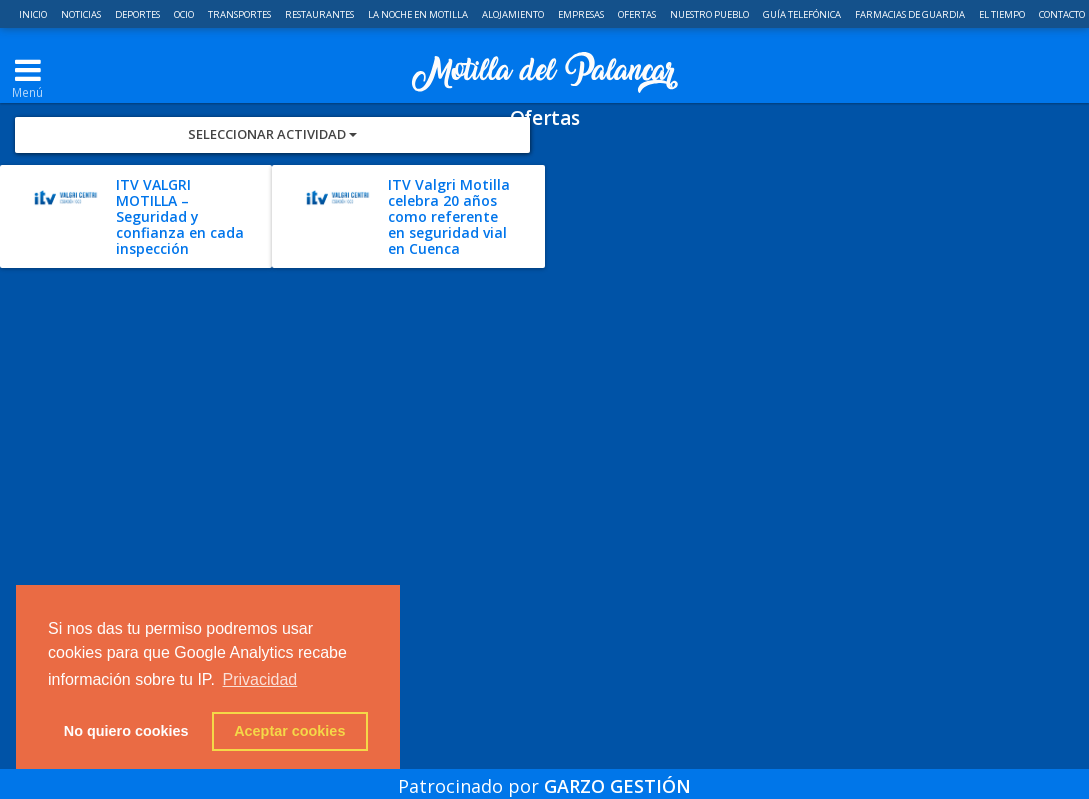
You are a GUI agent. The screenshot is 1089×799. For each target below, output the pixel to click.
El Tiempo (1003, 14)
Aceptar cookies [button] (289, 731)
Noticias (82, 14)
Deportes (138, 14)
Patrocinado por (544, 773)
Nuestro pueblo (710, 14)
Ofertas (638, 14)
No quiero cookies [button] (126, 731)
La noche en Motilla (419, 14)
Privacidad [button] (260, 679)
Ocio (185, 14)
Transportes (240, 14)
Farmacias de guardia (911, 14)
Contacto (1062, 14)
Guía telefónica (803, 14)
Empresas (582, 14)
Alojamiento (514, 14)
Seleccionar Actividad (272, 206)
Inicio (34, 14)
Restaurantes (320, 14)
